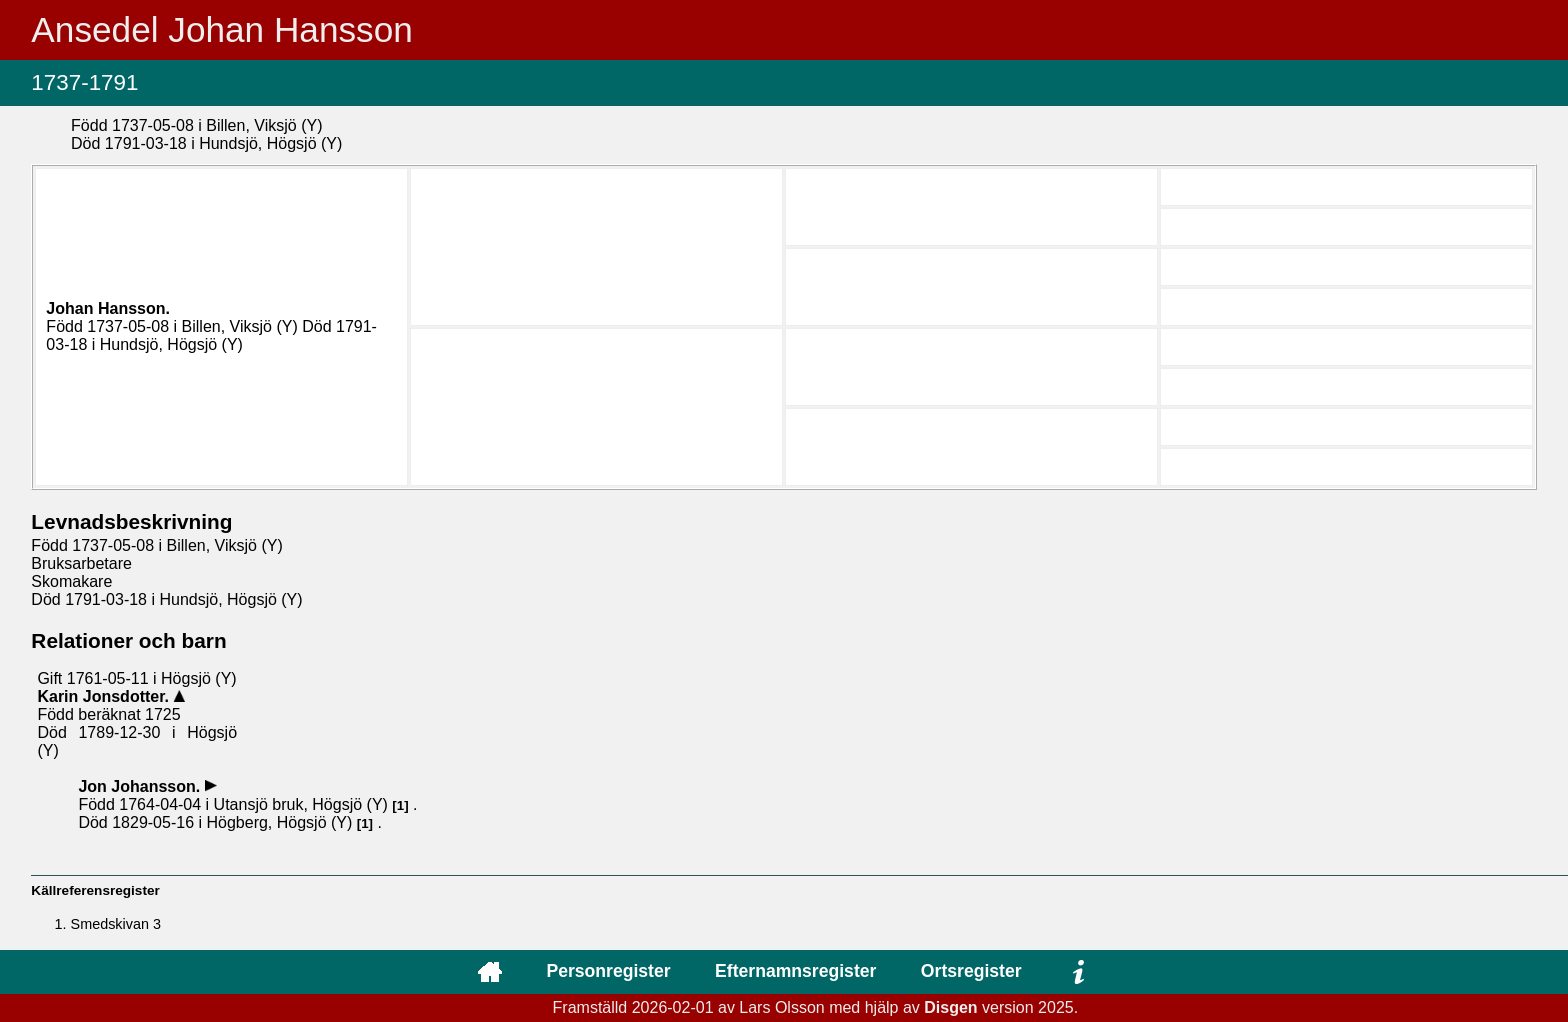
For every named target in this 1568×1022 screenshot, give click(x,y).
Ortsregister (971, 971)
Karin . (105, 696)
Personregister (608, 971)
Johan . (108, 308)
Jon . (141, 786)
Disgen (950, 1007)
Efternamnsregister (795, 971)
